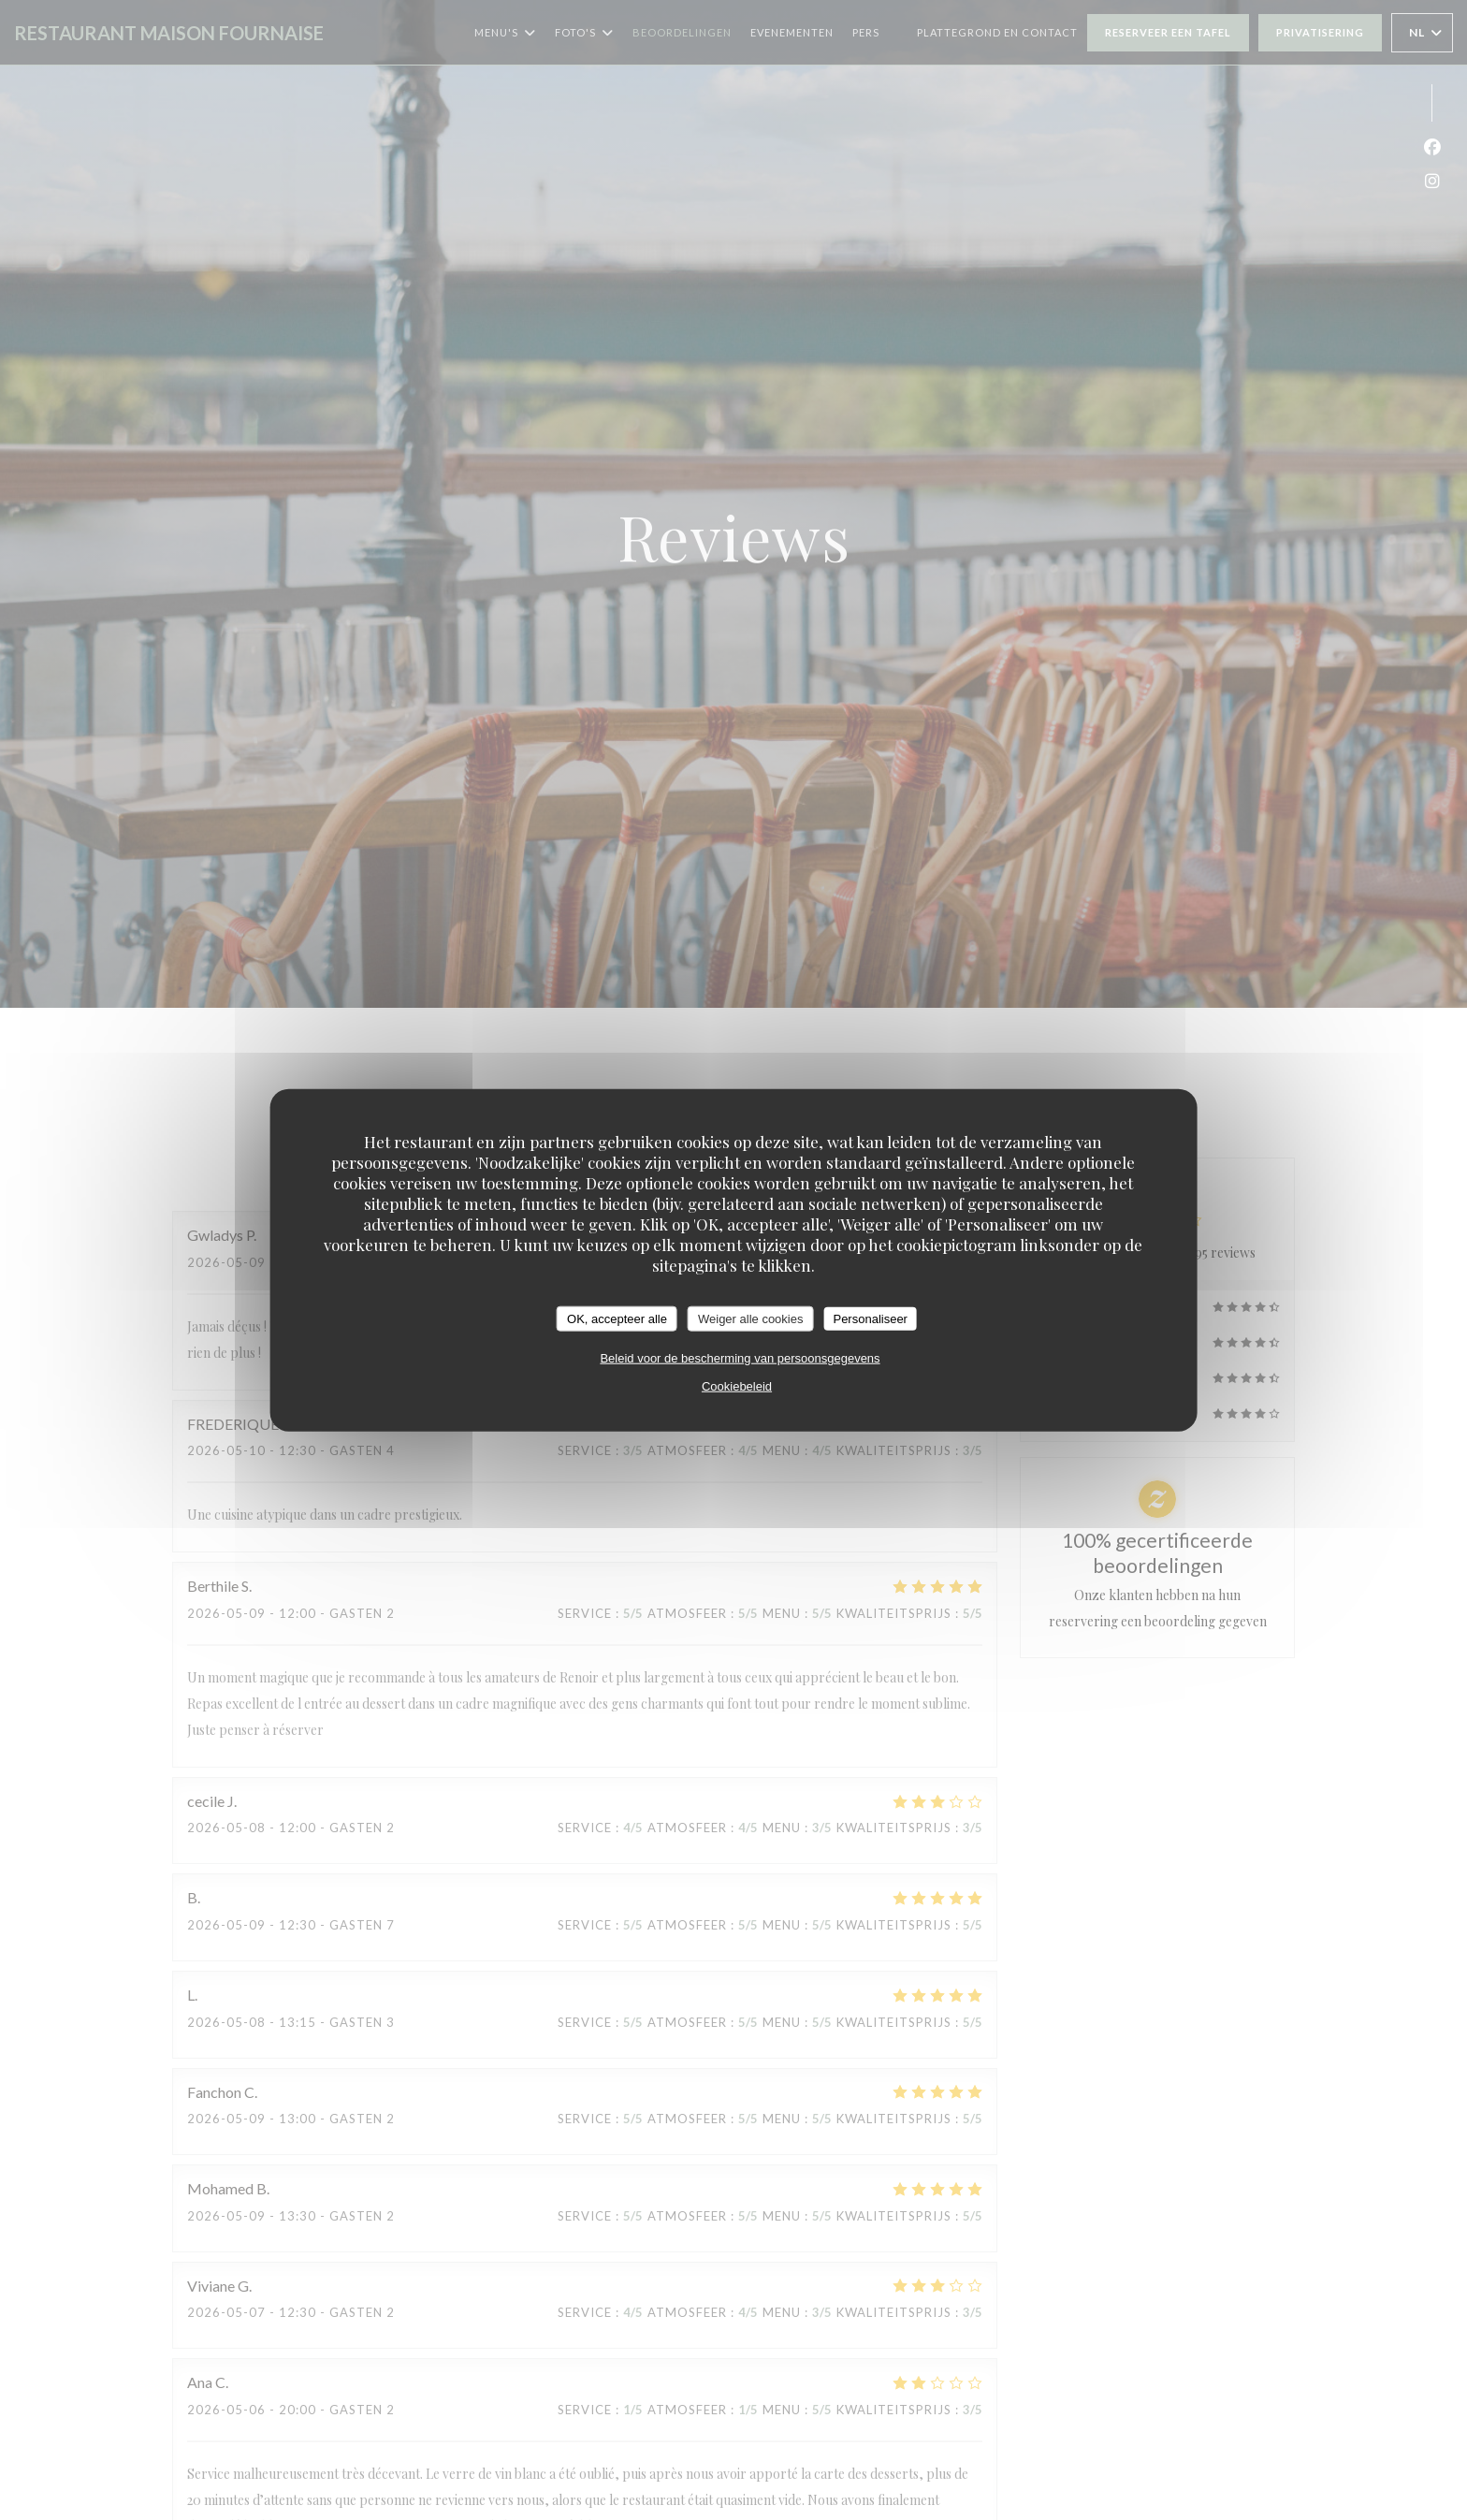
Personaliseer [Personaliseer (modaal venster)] (870, 1318)
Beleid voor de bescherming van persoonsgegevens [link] (739, 1358)
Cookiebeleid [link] (737, 1386)
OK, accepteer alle (617, 1318)
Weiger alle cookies (750, 1318)
